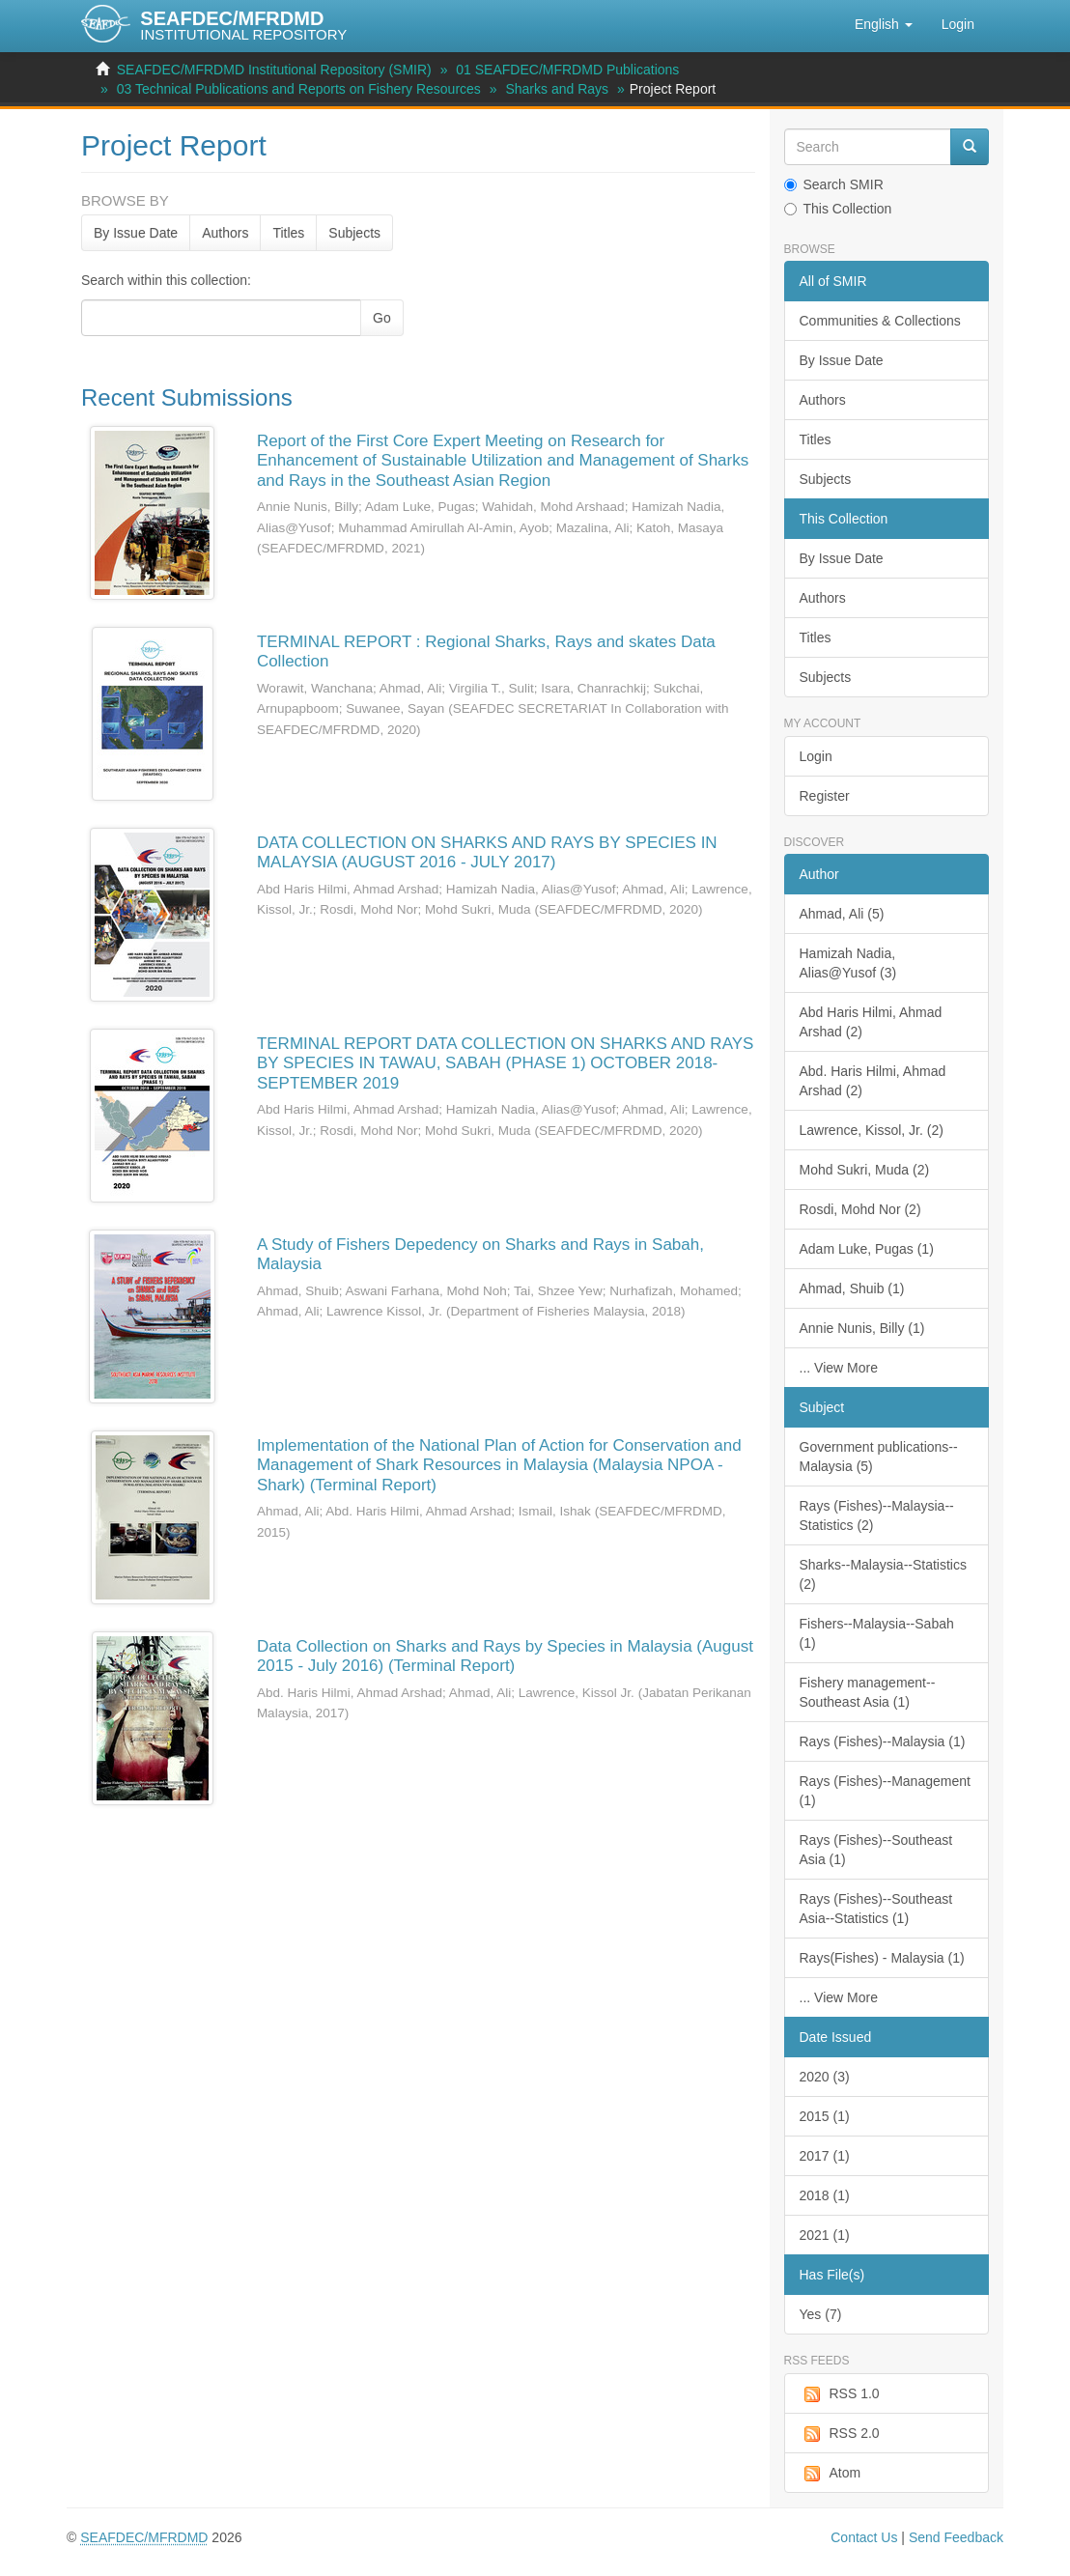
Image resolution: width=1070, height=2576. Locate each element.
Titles (288, 233)
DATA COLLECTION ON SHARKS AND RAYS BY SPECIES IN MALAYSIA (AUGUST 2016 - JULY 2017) (487, 852)
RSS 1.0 (840, 2394)
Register (825, 796)
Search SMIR (834, 184)
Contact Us (864, 2537)
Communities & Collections (880, 320)
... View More (839, 1367)
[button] (883, 24)
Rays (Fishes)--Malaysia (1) (883, 1741)
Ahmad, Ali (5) (842, 913)
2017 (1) (825, 2156)
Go (382, 318)
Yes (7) (821, 2314)
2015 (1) (825, 2116)
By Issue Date (136, 233)
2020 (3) (825, 2076)
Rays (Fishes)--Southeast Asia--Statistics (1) (876, 1908)
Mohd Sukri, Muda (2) (865, 1169)
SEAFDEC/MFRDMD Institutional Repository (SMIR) (274, 69)
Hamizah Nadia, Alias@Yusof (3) (848, 963)
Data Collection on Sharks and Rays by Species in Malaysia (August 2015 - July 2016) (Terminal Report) (505, 1656)
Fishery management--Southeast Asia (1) (868, 1692)
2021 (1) (825, 2235)
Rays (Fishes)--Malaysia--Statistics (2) (877, 1515)
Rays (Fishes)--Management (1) (885, 1790)
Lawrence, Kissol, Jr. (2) (871, 1130)
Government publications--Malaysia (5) (879, 1456)
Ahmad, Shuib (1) (852, 1288)
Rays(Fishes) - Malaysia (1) (882, 1958)
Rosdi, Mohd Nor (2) (860, 1209)
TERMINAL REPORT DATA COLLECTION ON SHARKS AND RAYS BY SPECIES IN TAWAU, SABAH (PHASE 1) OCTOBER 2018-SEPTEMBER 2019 (505, 1063)
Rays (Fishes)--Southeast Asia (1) (876, 1849)
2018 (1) (825, 2195)
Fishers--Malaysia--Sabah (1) (877, 1633)
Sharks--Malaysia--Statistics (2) (883, 1574)
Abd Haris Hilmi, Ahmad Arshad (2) (871, 1022)
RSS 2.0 (840, 2434)
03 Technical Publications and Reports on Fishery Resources (299, 89)
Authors (225, 233)
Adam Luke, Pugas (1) (867, 1249)
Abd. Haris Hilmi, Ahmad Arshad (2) (873, 1080)
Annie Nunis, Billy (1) (862, 1328)
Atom (830, 2473)
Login (816, 756)
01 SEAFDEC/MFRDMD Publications (567, 69)
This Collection (838, 208)
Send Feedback (956, 2537)
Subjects (354, 233)
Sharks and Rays (556, 89)
